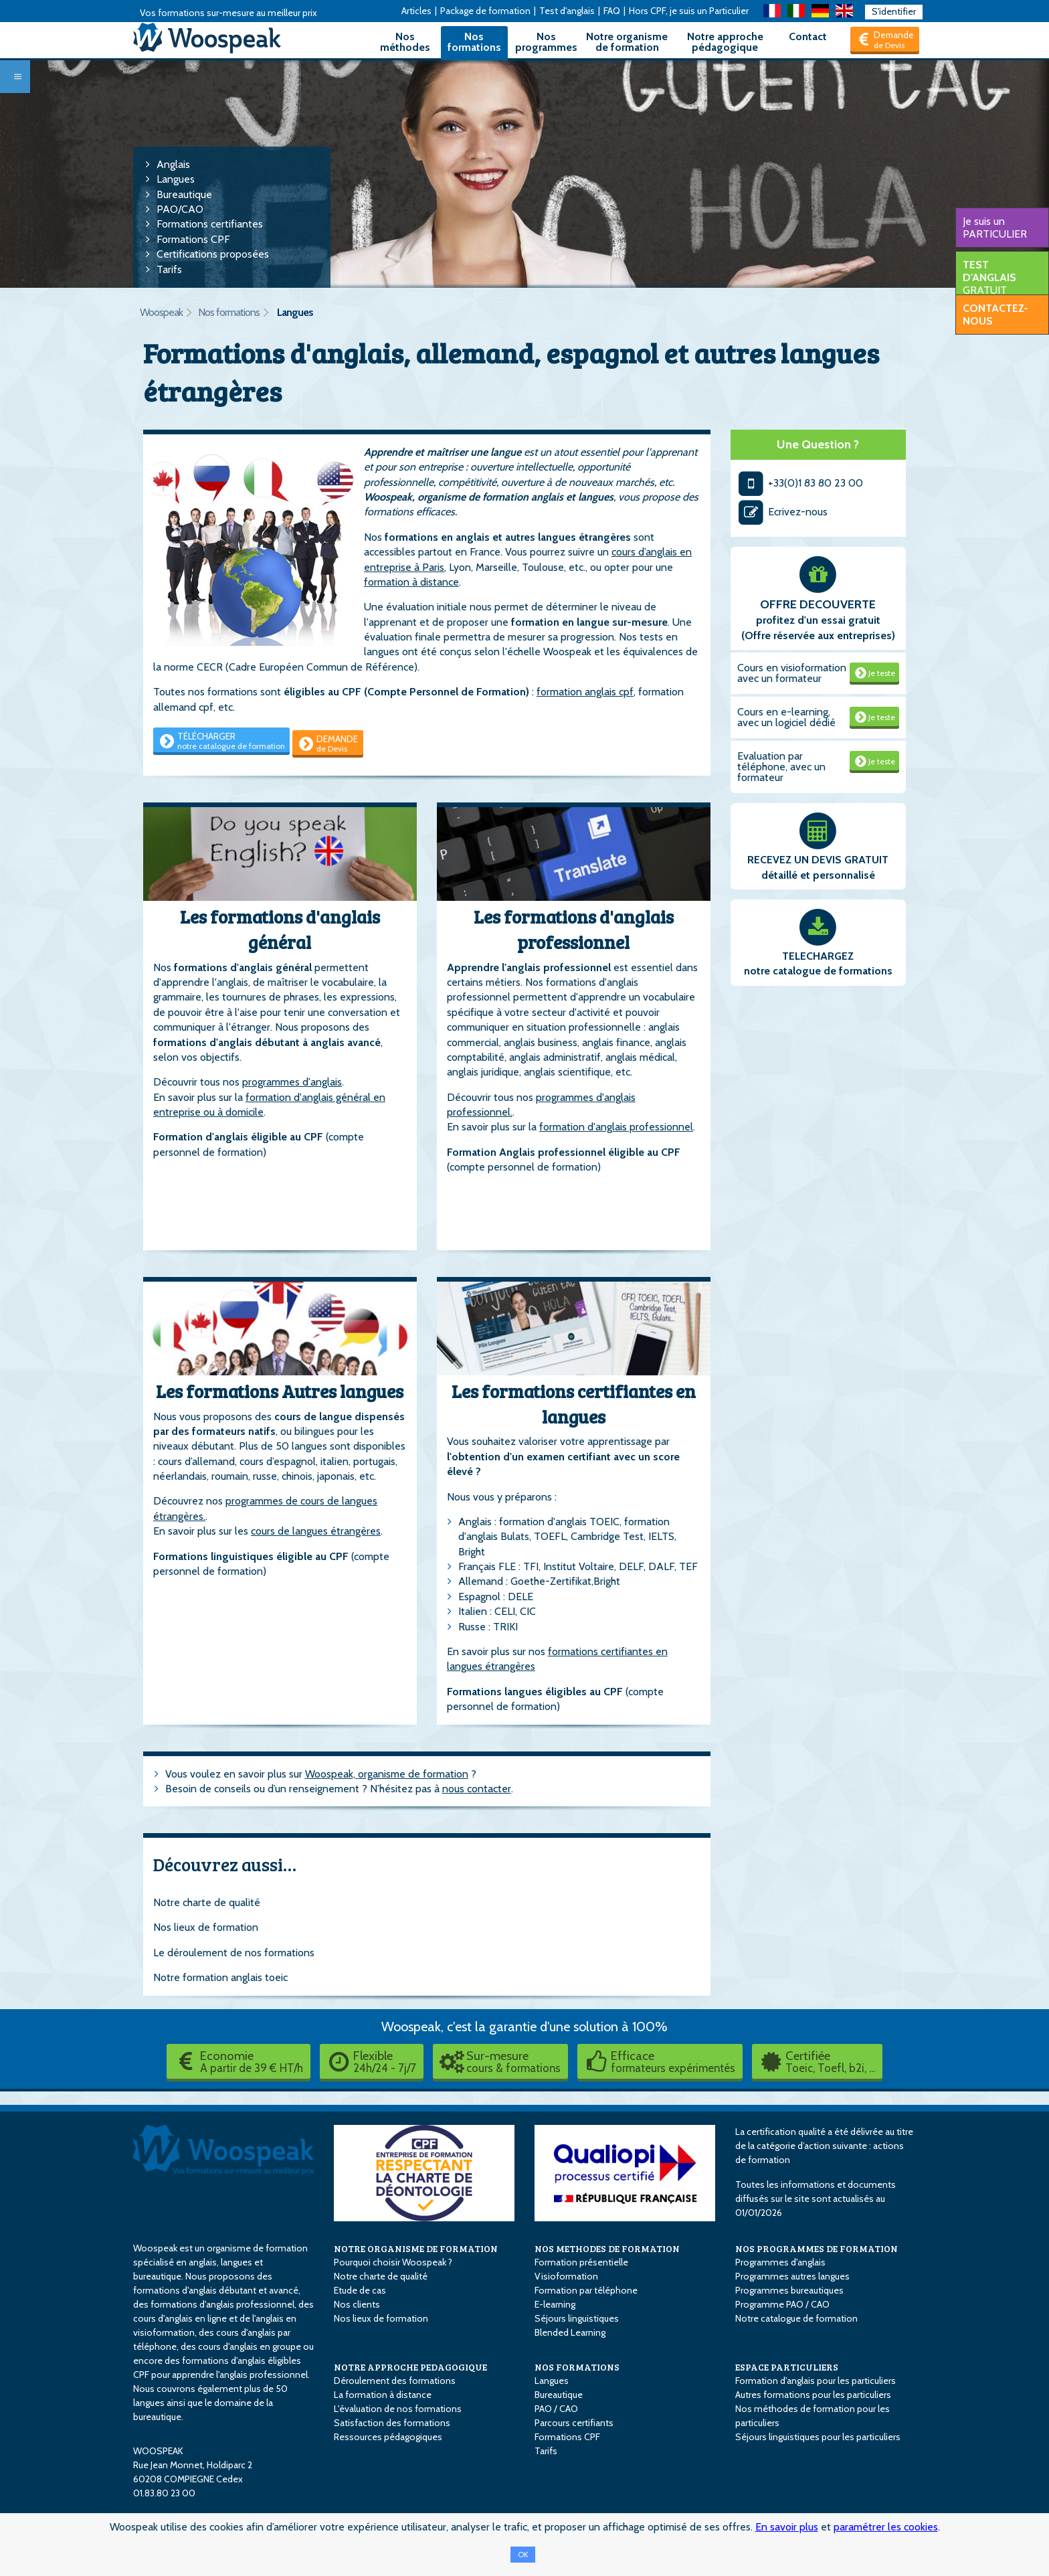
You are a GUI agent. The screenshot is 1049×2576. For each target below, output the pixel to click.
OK (523, 2554)
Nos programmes (546, 42)
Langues (176, 179)
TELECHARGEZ (818, 956)
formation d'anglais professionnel (616, 1126)
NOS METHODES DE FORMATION (607, 2248)
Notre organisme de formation (627, 42)
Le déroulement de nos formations (233, 1952)
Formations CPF (193, 239)
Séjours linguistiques (577, 2318)
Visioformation (566, 2276)
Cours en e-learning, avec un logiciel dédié (786, 717)
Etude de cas (360, 2290)
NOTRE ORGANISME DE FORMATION (416, 2248)
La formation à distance (383, 2395)
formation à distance (411, 582)
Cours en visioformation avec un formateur (791, 673)
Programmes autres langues (792, 2276)
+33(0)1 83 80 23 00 (800, 483)
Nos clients (357, 2304)
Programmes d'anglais (780, 2262)
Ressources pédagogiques (388, 2437)
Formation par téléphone (586, 2290)
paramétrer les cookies (886, 2526)
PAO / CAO (556, 2409)
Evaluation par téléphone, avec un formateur (781, 767)
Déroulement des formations (395, 2381)
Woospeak (161, 312)
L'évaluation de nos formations (398, 2409)
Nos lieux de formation (205, 1927)
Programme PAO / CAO (782, 2304)
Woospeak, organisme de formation (386, 1774)
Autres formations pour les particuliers (813, 2395)
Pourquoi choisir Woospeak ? (393, 2262)
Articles (416, 11)
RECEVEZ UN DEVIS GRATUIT (817, 859)
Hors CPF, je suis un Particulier (689, 11)
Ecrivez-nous (782, 511)
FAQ (611, 11)
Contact (808, 36)
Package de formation (485, 11)
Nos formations (474, 42)
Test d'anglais (567, 11)
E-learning (555, 2304)
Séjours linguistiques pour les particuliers (817, 2437)
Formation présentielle (581, 2262)
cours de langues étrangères (316, 1531)
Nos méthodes (405, 42)
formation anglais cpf (585, 691)
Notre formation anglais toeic (220, 1977)
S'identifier (894, 11)
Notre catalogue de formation (796, 2318)
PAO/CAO (180, 209)
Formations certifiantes (210, 224)
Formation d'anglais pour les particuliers (815, 2381)
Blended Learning (570, 2332)
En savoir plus (786, 2526)
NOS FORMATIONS (577, 2366)
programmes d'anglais (292, 1082)
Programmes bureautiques (789, 2290)
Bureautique (184, 194)
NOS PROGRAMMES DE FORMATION (816, 2248)
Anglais (173, 164)
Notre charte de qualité (206, 1902)
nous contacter (476, 1788)
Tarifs (169, 269)
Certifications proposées (213, 254)
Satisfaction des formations (392, 2423)
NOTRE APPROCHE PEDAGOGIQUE (410, 2366)
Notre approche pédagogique (725, 42)
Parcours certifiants (574, 2423)
